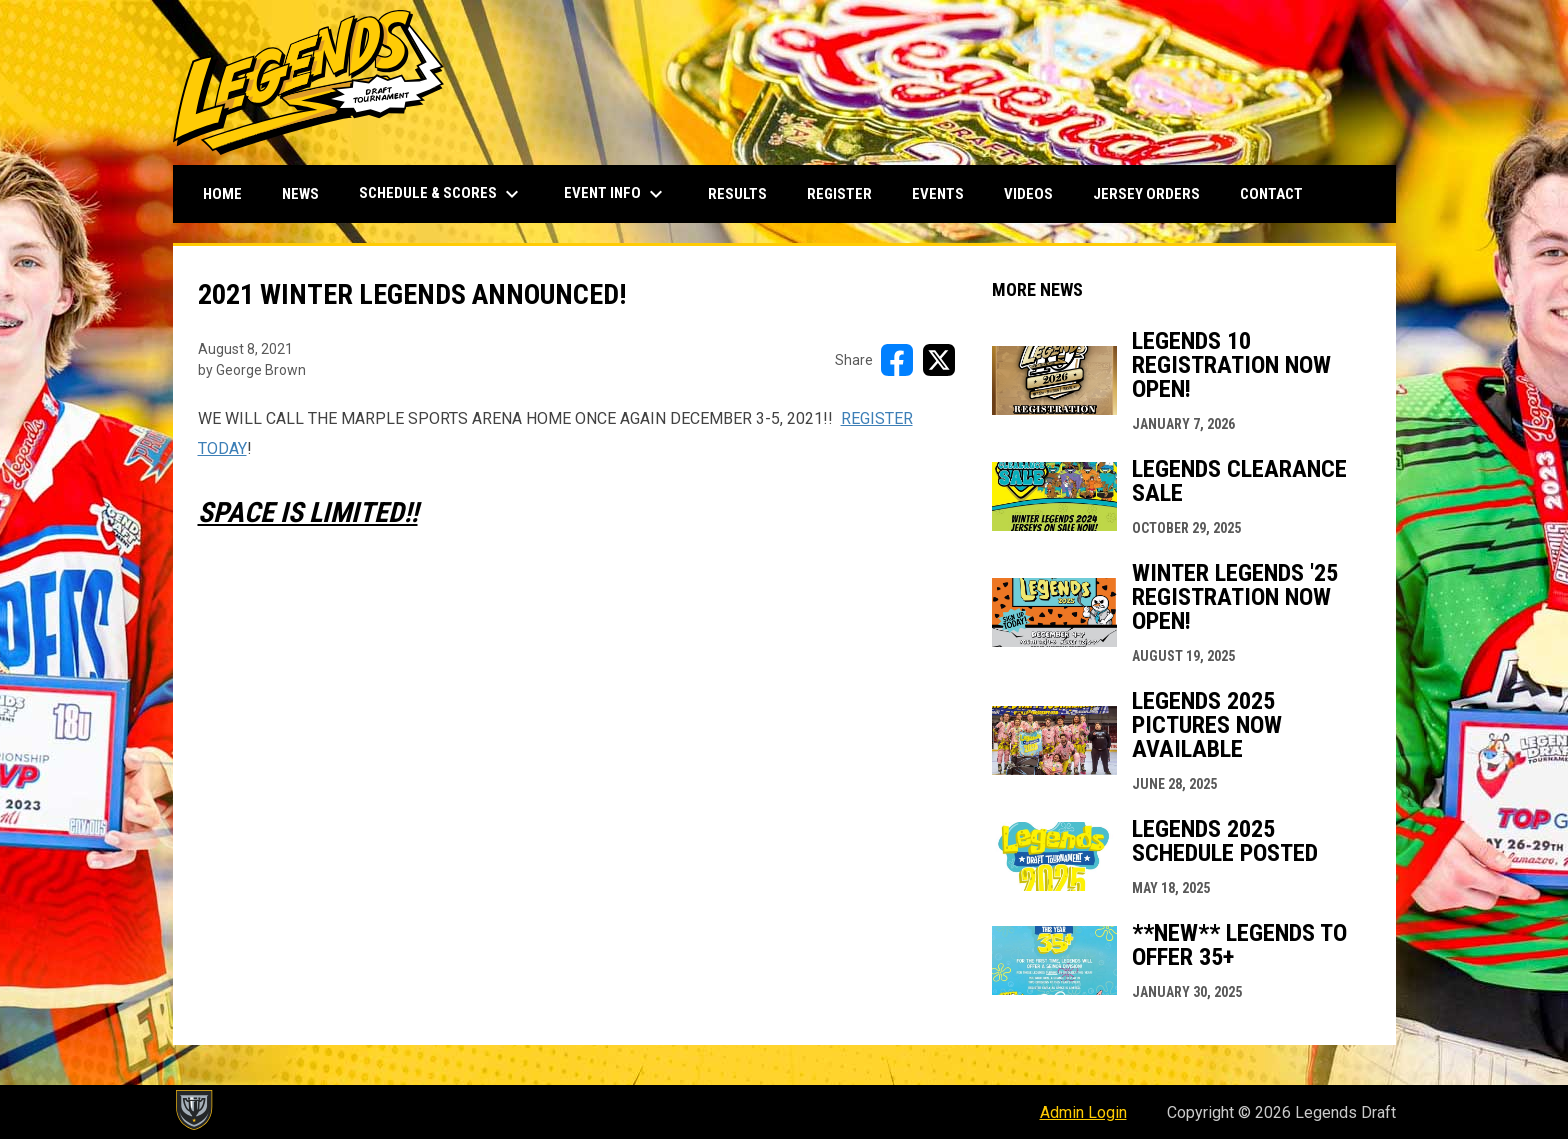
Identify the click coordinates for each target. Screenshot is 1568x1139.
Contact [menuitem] (1271, 194)
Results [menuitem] (737, 194)
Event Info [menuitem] (616, 194)
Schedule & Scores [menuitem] (441, 194)
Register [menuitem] (839, 194)
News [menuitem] (300, 194)
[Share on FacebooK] (897, 360)
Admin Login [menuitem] (1083, 1112)
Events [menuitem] (938, 194)
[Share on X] (939, 360)
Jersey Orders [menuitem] (1146, 194)
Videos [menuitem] (1028, 194)
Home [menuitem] (222, 194)
